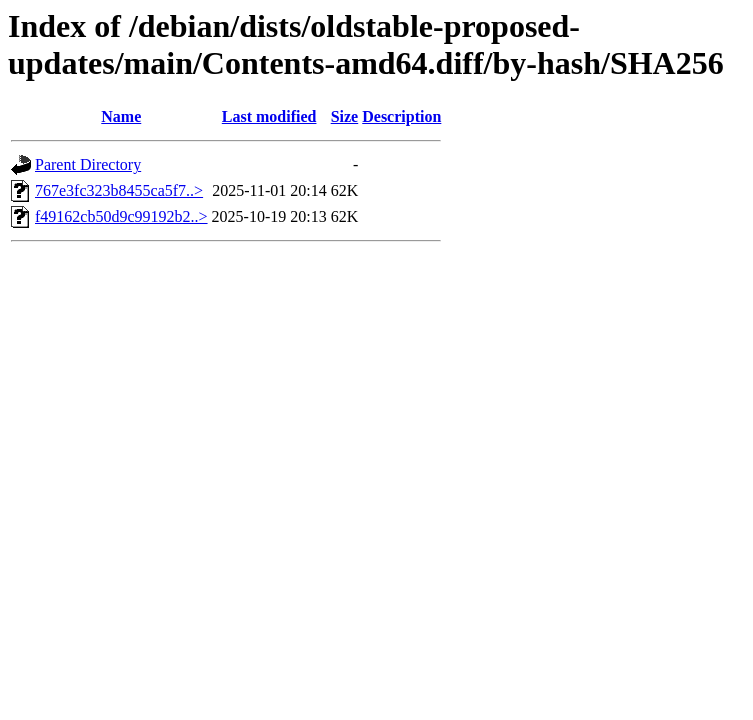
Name (121, 116)
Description (401, 116)
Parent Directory (88, 164)
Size (345, 116)
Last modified (269, 116)
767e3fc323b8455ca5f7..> (119, 190)
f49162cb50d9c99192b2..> (121, 216)
